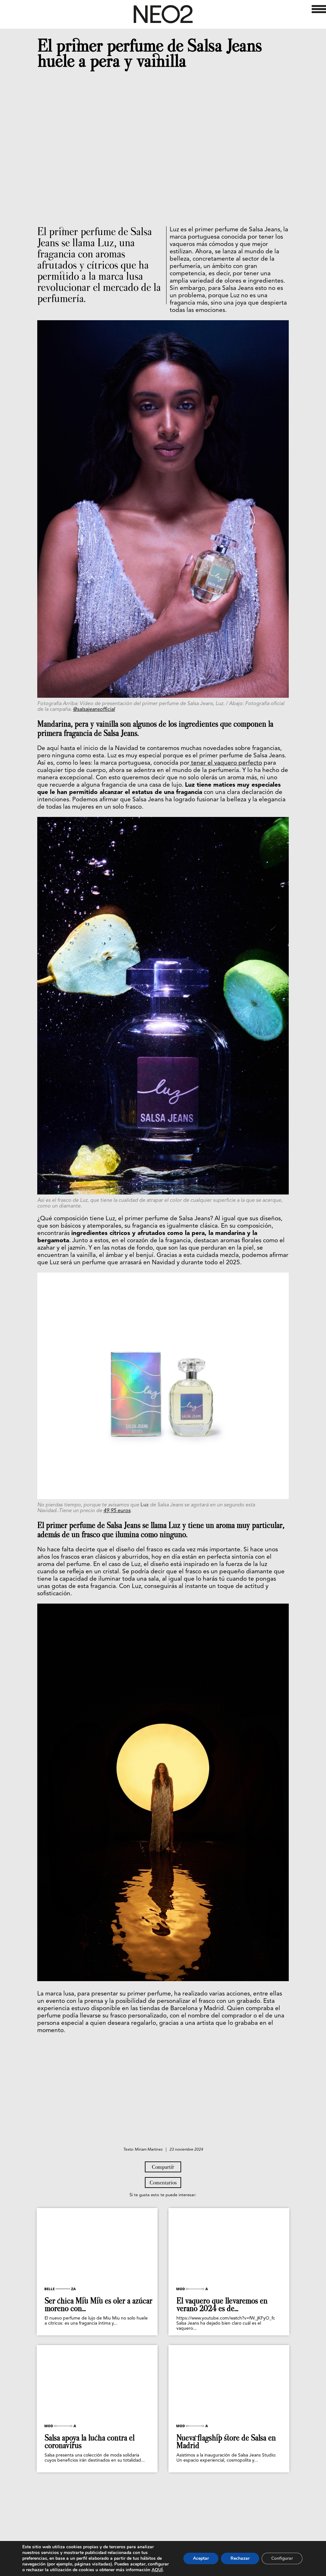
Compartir (163, 2167)
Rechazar (240, 2558)
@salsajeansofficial (94, 709)
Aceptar (201, 2558)
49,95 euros (117, 1510)
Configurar (282, 2558)
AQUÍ (157, 2570)
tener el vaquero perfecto (225, 763)
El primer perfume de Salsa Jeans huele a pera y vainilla (149, 53)
